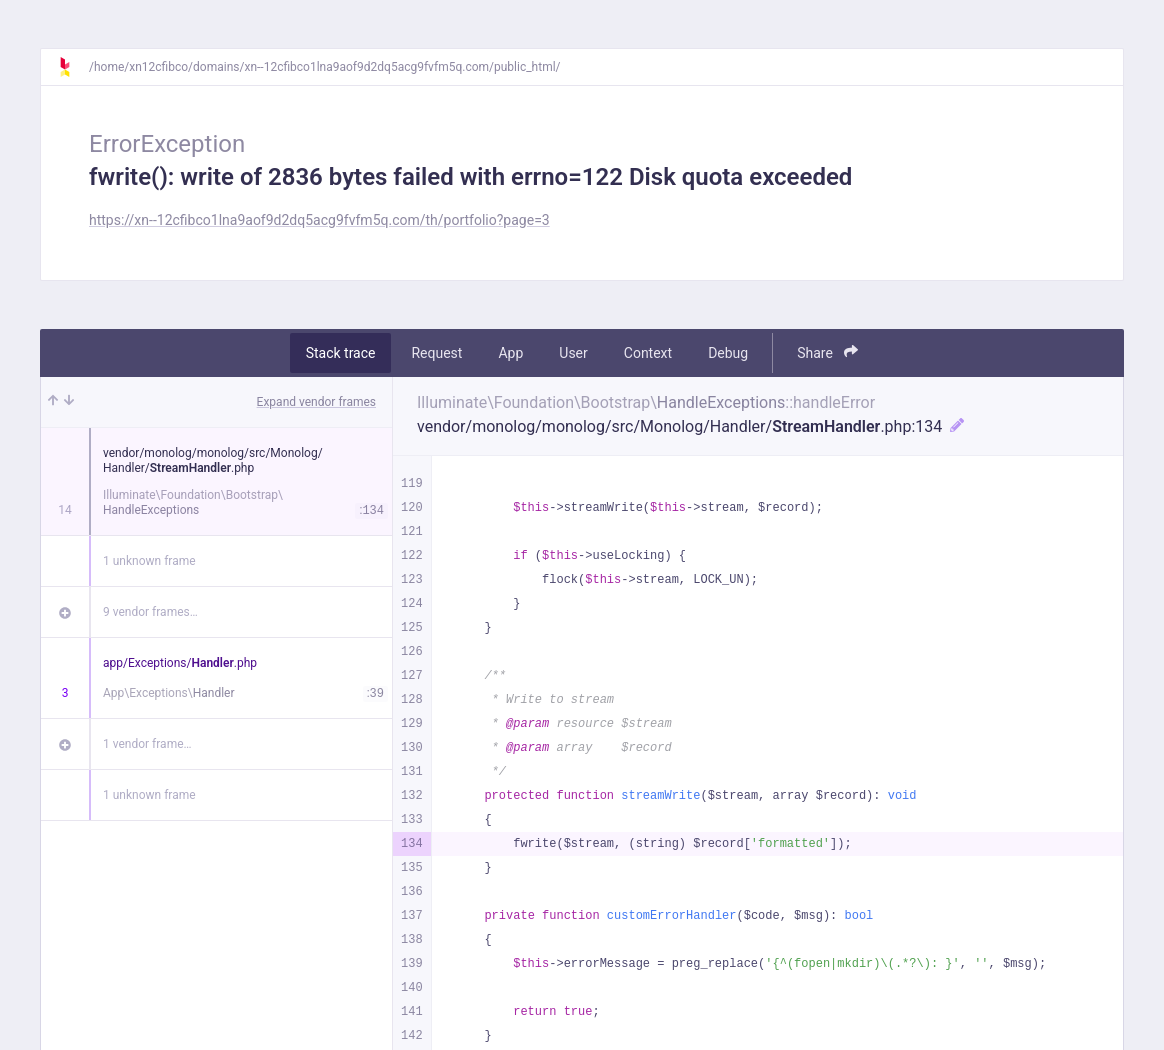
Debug (728, 353)
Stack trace (341, 353)
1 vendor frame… (147, 744)
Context (648, 353)
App (510, 353)
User (573, 353)
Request (436, 353)
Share (827, 352)
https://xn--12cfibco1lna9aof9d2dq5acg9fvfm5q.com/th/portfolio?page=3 (319, 220)
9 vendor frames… (150, 612)
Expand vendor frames (316, 402)
